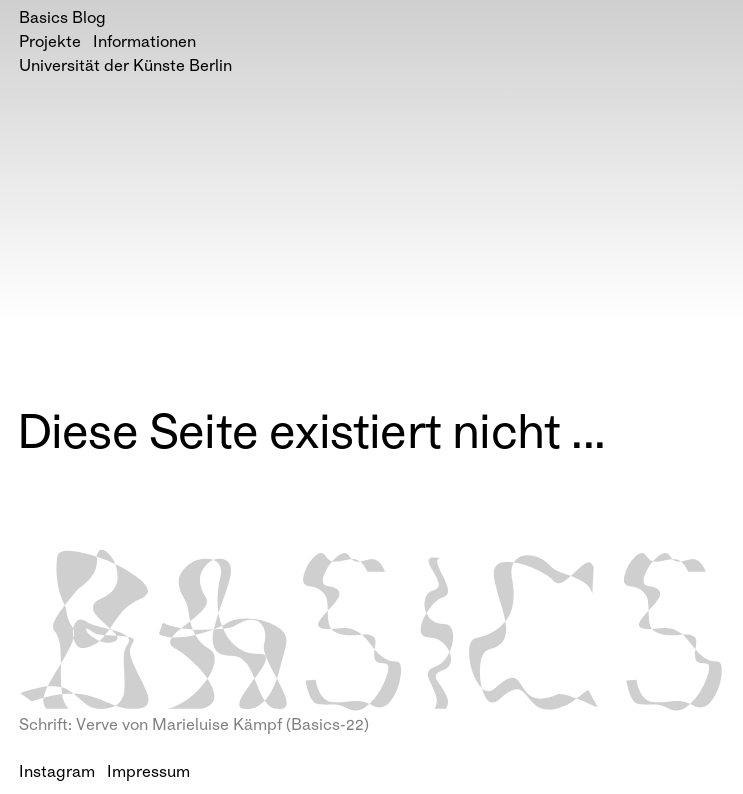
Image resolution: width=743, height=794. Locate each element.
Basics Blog (62, 19)
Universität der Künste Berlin (125, 67)
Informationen (144, 43)
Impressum (148, 773)
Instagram (57, 773)
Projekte (50, 43)
